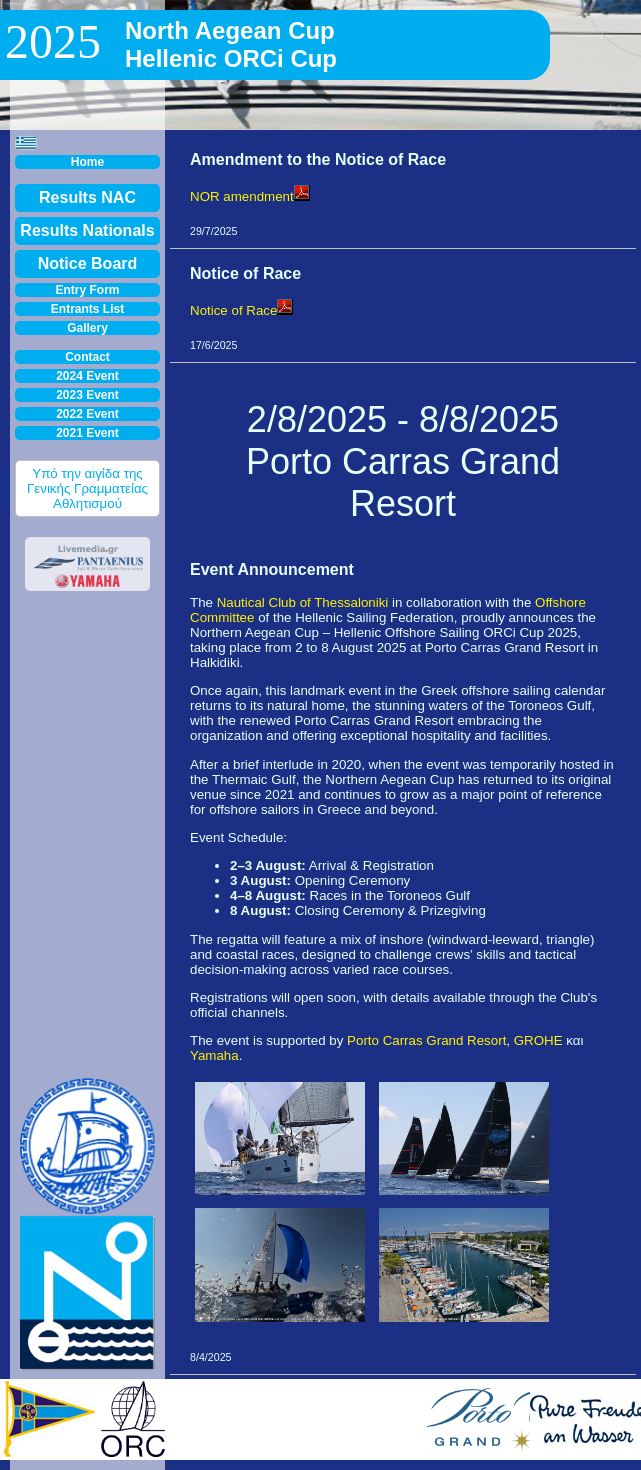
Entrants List (87, 309)
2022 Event (87, 414)
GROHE (538, 1040)
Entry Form (87, 290)
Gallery (87, 328)
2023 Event (87, 395)
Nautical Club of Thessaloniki (303, 602)
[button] (26, 143)
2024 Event (87, 376)
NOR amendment (250, 196)
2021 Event (87, 433)
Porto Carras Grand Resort (426, 1040)
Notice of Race (241, 310)
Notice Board (88, 263)
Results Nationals (87, 230)
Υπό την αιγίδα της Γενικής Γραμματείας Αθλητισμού (87, 488)
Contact (87, 357)
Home (87, 162)
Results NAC (87, 197)
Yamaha (214, 1055)
